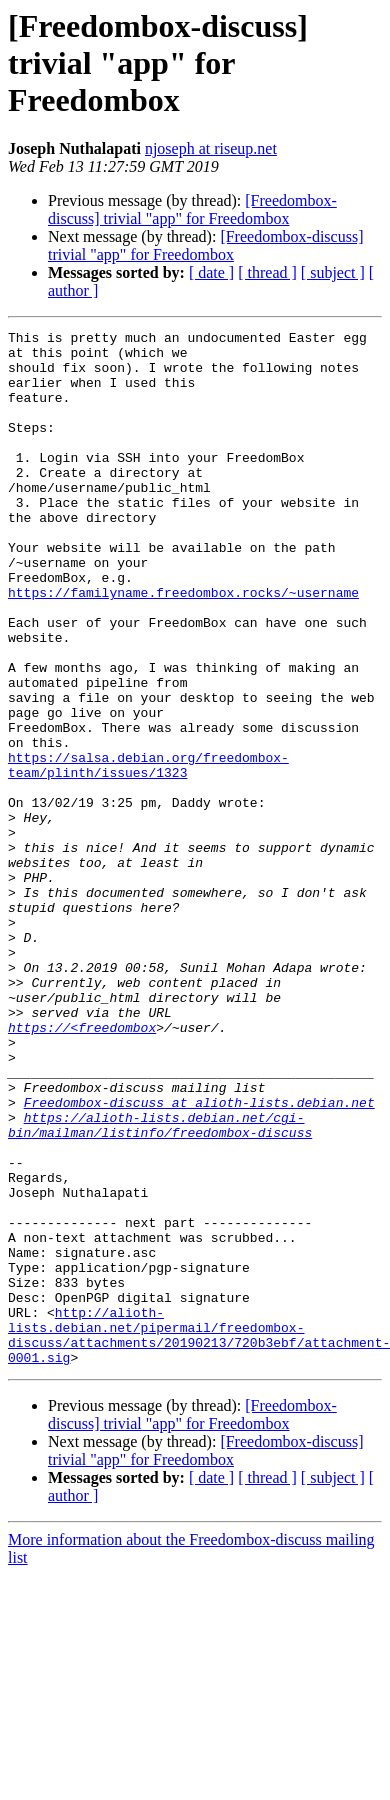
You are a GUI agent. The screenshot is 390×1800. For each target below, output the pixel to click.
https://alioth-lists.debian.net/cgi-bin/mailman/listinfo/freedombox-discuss (160, 1285)
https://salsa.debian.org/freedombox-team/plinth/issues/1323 (148, 853)
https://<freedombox (82, 1168)
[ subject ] (333, 272)
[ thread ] (267, 272)
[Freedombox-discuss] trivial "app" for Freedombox (192, 209)
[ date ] (211, 272)
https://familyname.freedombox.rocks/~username (183, 646)
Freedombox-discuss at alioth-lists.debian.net (199, 1258)
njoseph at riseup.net (211, 148)
